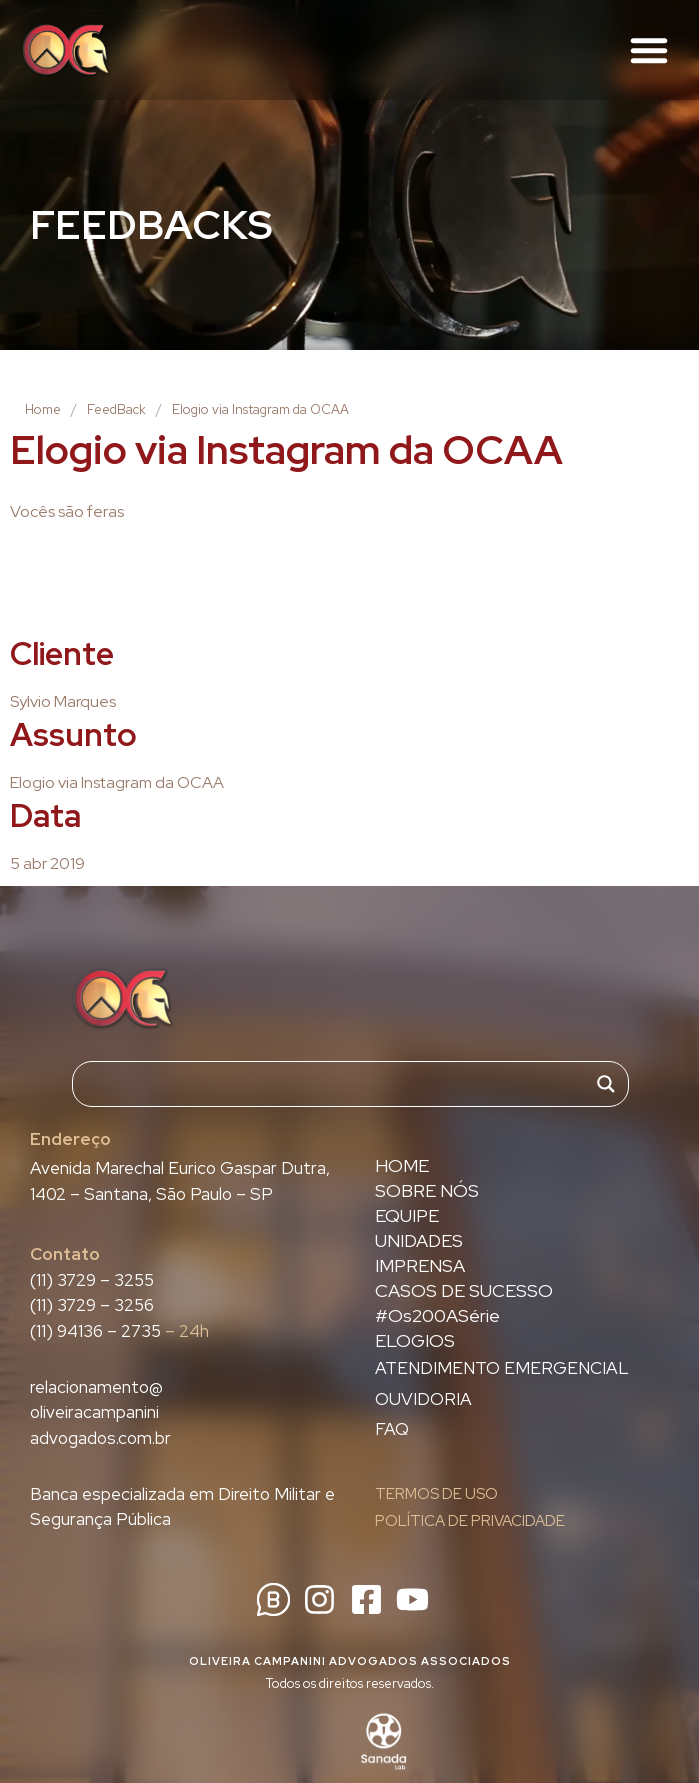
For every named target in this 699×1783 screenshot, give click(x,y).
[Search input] (341, 1084)
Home (43, 409)
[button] (649, 50)
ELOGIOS (415, 1341)
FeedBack (116, 409)
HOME (402, 1166)
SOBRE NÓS (427, 1191)
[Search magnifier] (606, 1084)
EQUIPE (407, 1216)
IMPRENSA (420, 1266)
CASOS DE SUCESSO (464, 1291)
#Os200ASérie (437, 1316)
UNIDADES (419, 1241)
